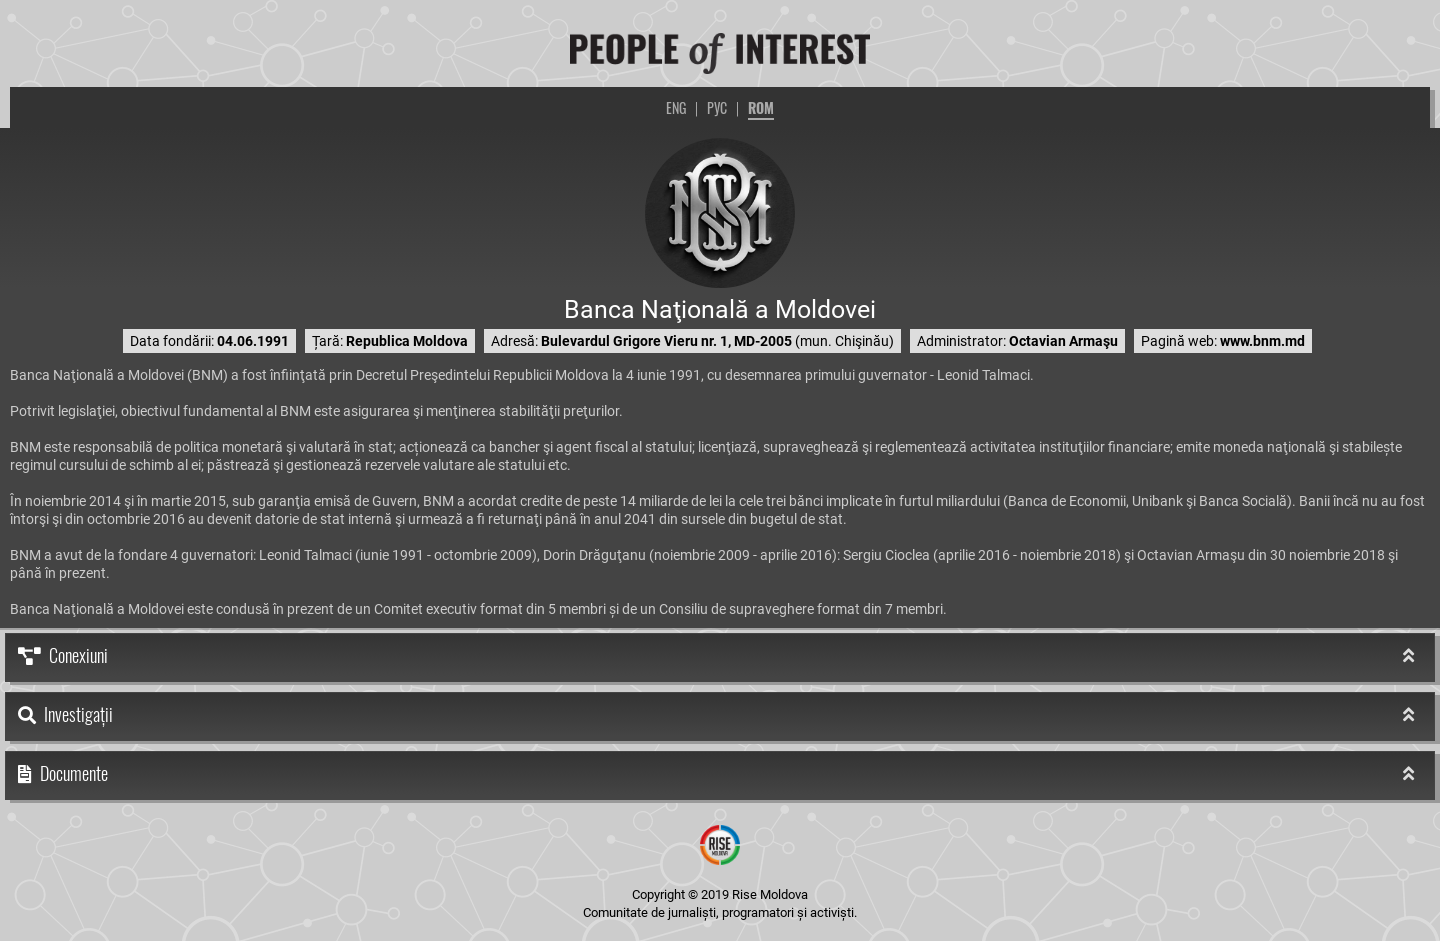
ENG (676, 107)
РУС (717, 107)
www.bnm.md (1262, 341)
